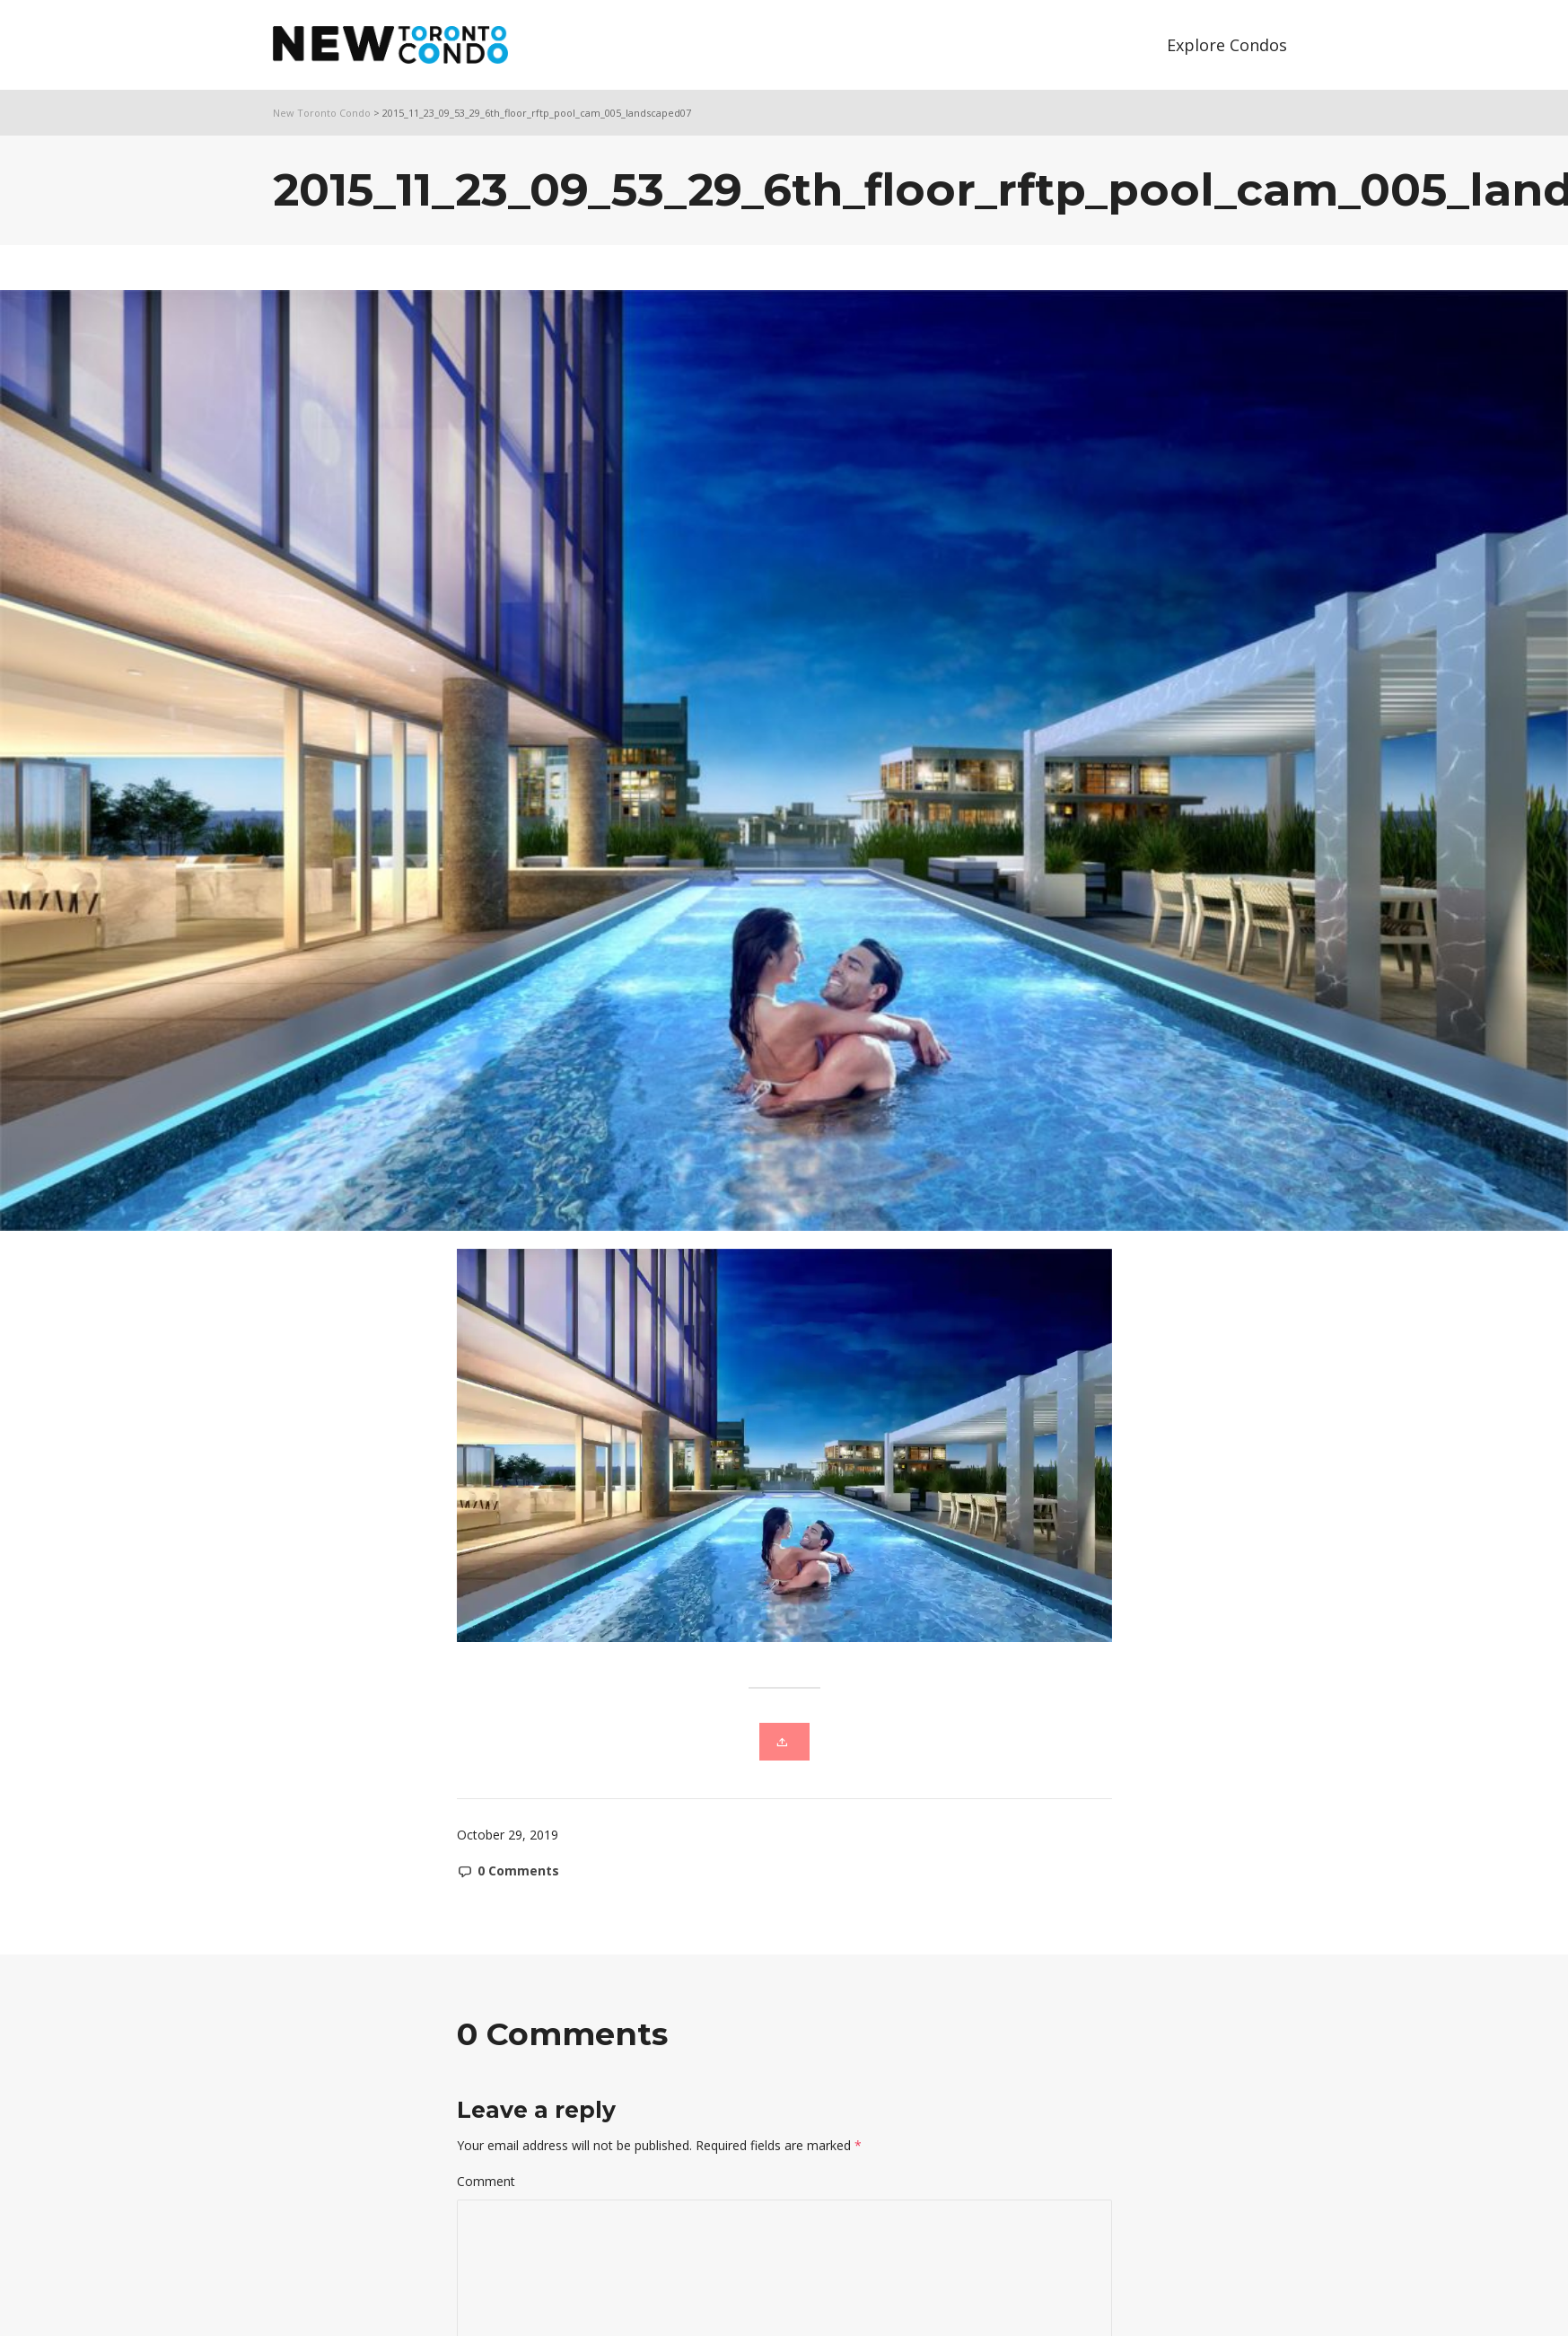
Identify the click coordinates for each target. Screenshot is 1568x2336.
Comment (486, 2181)
